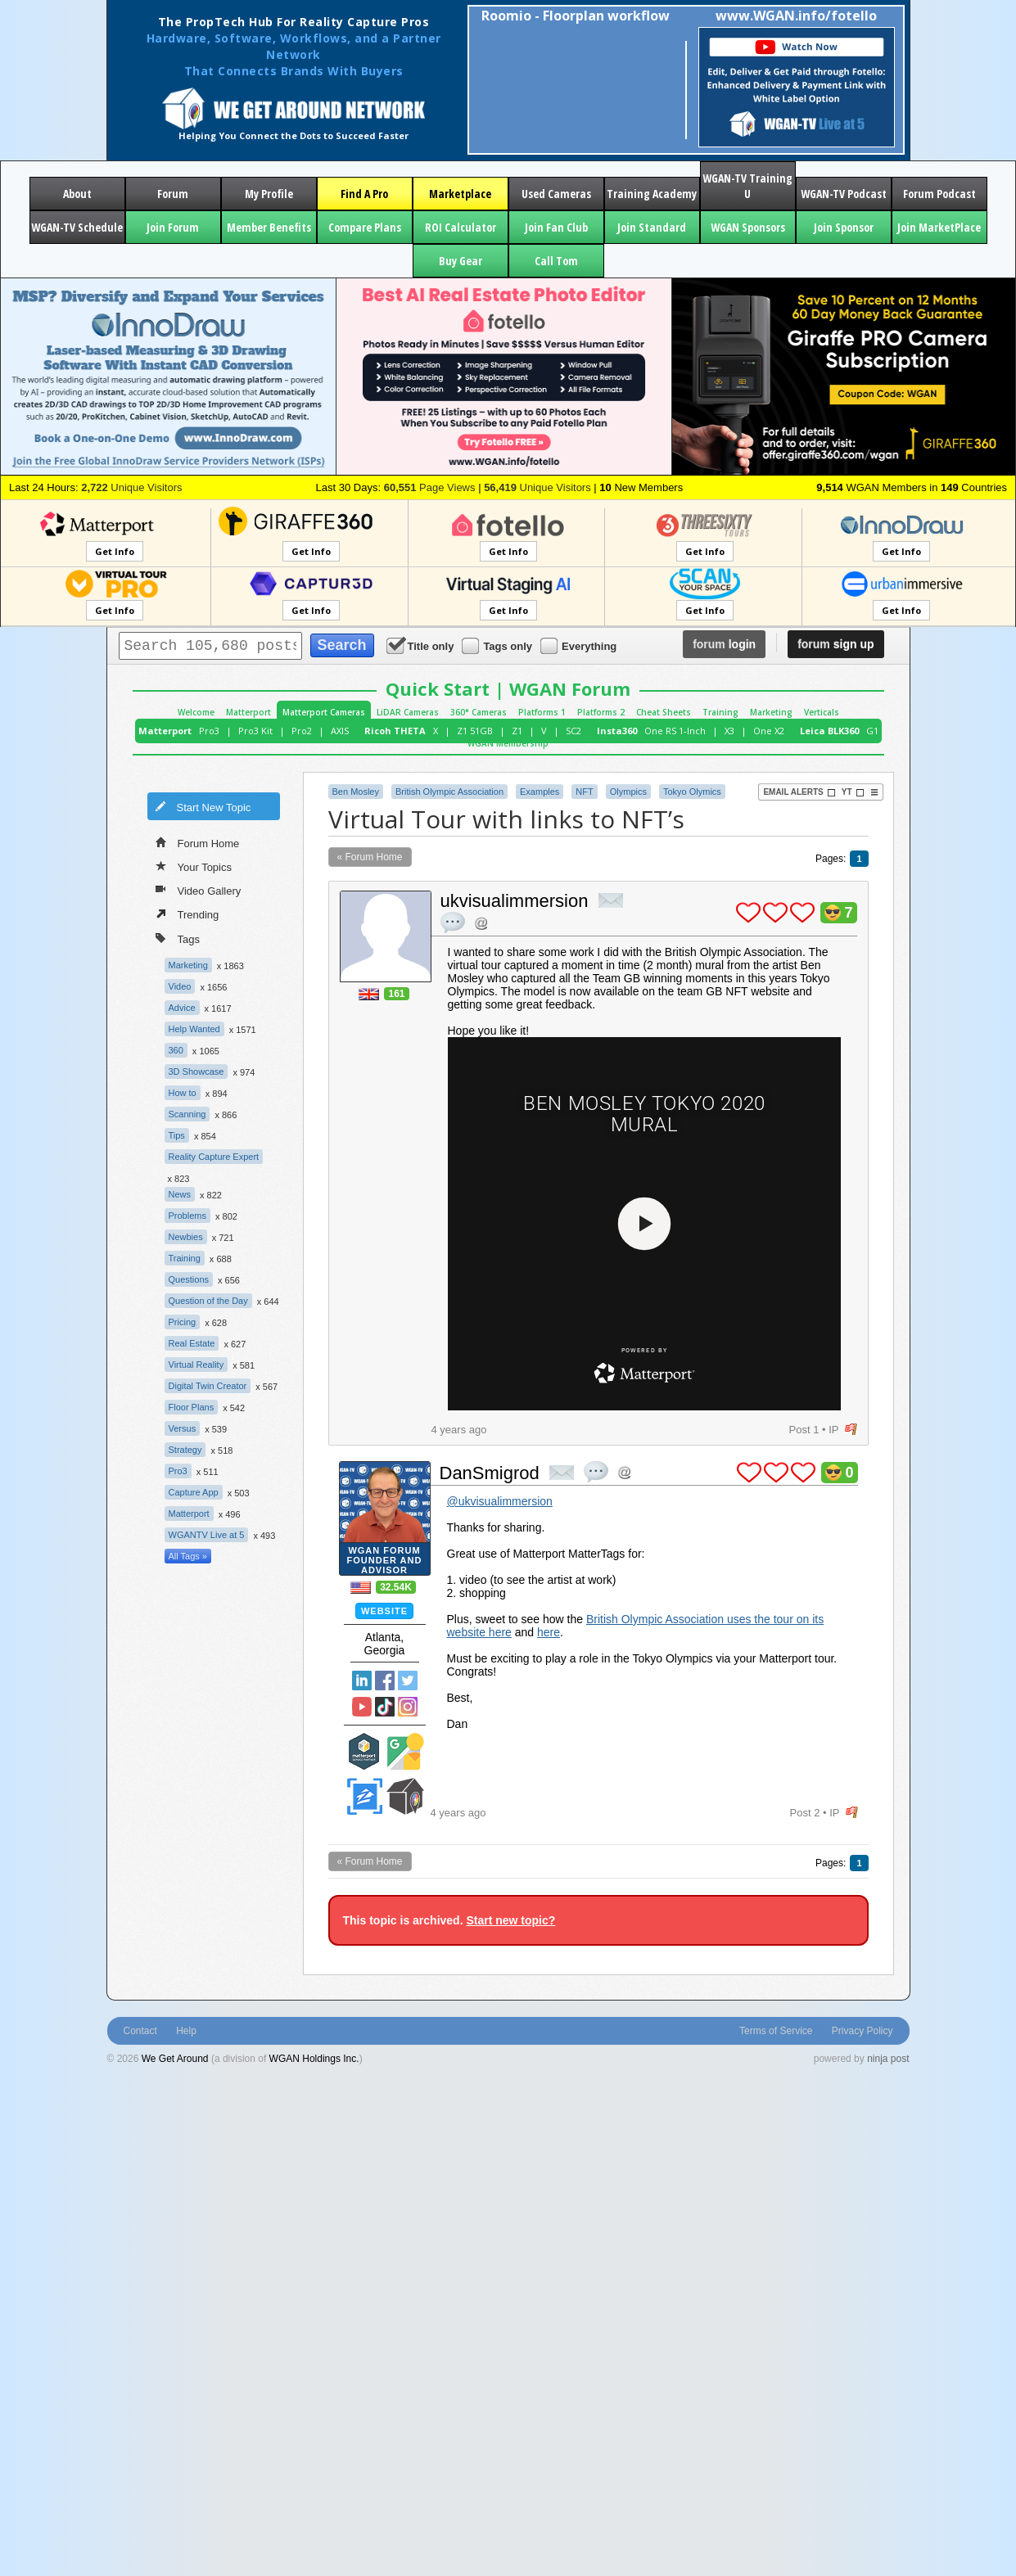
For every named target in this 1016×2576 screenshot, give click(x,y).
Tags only (498, 645)
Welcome (196, 712)
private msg (610, 900)
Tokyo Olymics (692, 791)
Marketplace (460, 193)
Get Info (114, 551)
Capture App (194, 1492)
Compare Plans (364, 227)
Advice (182, 1008)
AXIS (340, 730)
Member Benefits (269, 227)
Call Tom (556, 260)
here (548, 1632)
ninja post (888, 2058)
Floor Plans (191, 1407)
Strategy (185, 1450)
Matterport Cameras (323, 712)
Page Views (430, 487)
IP (833, 1429)
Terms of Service (775, 2031)
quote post (452, 922)
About (77, 193)
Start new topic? (510, 1920)
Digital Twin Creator (208, 1386)
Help (186, 2031)
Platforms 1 (542, 712)
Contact (140, 2031)
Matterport (248, 712)
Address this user (481, 923)
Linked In (362, 1680)
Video (180, 986)
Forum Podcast (939, 193)
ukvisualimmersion (514, 901)
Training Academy (652, 193)
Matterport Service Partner (364, 1751)
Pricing (182, 1322)
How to (182, 1093)
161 (396, 993)
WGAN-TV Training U (747, 185)
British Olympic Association (449, 791)
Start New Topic (203, 806)
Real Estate (192, 1343)
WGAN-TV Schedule (77, 227)
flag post (851, 1429)
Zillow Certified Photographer (364, 1796)
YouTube (362, 1707)
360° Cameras (478, 712)
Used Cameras (556, 193)
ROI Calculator (460, 227)
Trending (187, 913)
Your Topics (194, 866)
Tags (178, 937)
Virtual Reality (196, 1364)
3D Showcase (196, 1071)
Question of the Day (208, 1301)
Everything (579, 645)
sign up (835, 644)
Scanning (187, 1114)
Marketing (771, 712)
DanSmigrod (490, 1473)
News (180, 1194)
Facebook (385, 1680)
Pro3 (209, 730)
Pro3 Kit (255, 730)
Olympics (628, 791)
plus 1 (748, 912)
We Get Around (175, 2058)
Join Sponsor (844, 227)
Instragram (408, 1707)
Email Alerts (799, 792)
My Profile (269, 193)
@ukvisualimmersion (500, 1501)
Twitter (408, 1680)
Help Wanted (194, 1029)
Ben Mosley (355, 791)
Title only (421, 645)
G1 (872, 730)
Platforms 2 (601, 712)
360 (176, 1050)
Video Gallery (199, 889)
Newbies (186, 1237)
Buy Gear (460, 260)
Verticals (821, 712)
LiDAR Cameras (408, 712)
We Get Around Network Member (405, 1796)
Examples (539, 791)
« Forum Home (370, 857)
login (724, 644)
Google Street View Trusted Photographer (405, 1751)
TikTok (385, 1707)
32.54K (396, 1587)
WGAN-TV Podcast (844, 193)
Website (384, 1611)
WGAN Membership (508, 743)
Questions (189, 1279)
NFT (584, 791)
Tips (177, 1135)
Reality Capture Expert (214, 1157)
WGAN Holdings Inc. (314, 2058)
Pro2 (301, 730)
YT (853, 792)
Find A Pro (364, 193)
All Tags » (188, 1556)
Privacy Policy (862, 2031)
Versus (182, 1428)
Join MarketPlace (939, 227)
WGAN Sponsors (748, 227)
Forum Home (198, 842)
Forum (172, 193)
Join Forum (173, 227)
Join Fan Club (556, 227)
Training (720, 712)
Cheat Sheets (663, 712)
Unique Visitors (131, 487)
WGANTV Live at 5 (207, 1535)
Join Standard (651, 227)
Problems (187, 1215)
